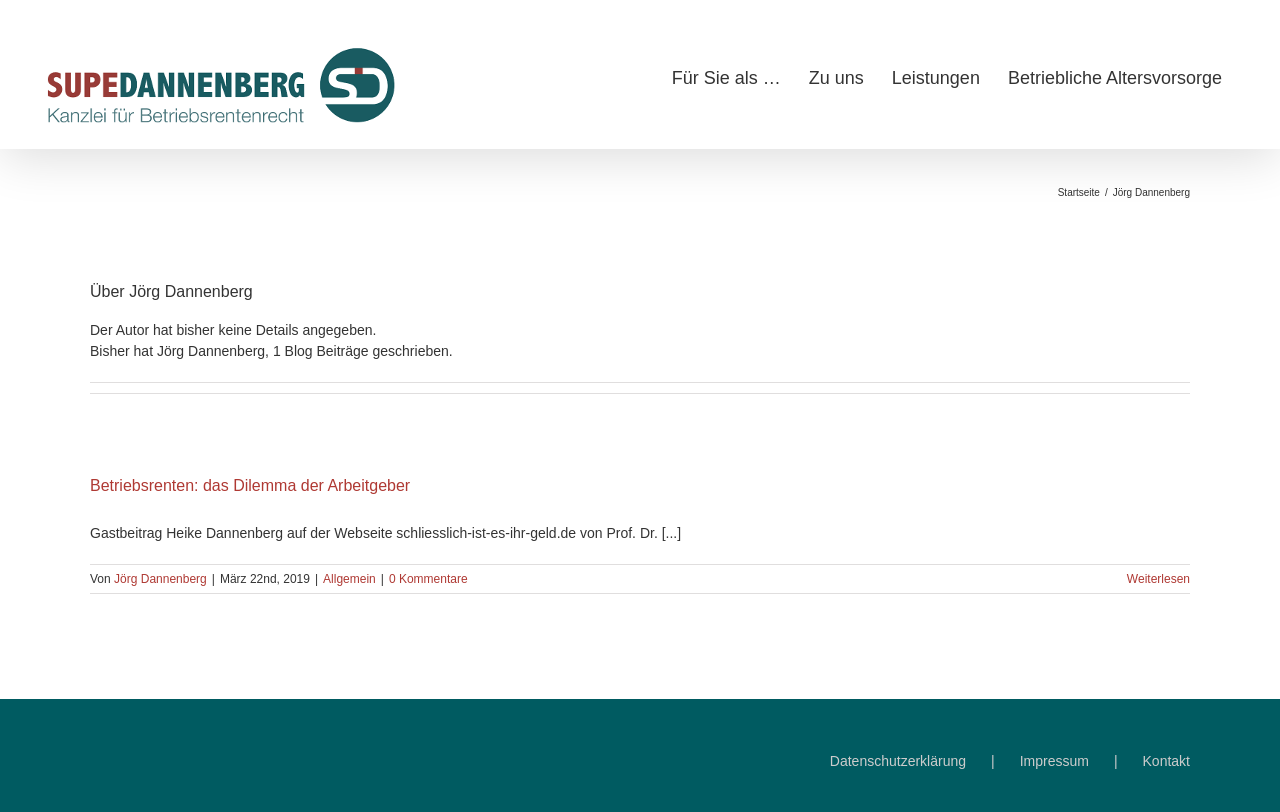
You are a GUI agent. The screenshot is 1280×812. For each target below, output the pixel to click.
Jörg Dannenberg (160, 579)
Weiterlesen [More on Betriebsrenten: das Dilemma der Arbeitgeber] (1158, 579)
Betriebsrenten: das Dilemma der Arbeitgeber (250, 485)
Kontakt (1166, 761)
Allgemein (349, 579)
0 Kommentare (428, 579)
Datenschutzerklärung (898, 761)
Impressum (1054, 761)
